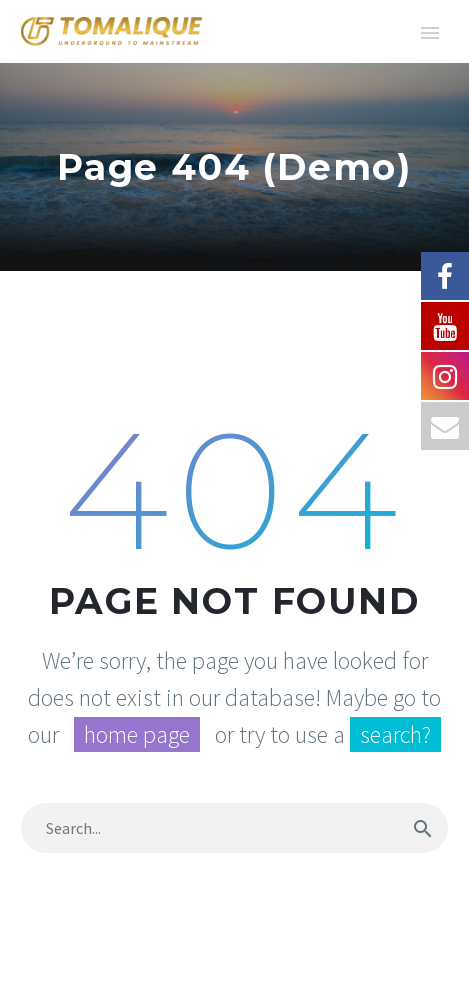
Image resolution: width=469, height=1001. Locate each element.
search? (395, 734)
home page (137, 734)
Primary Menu (430, 33)
